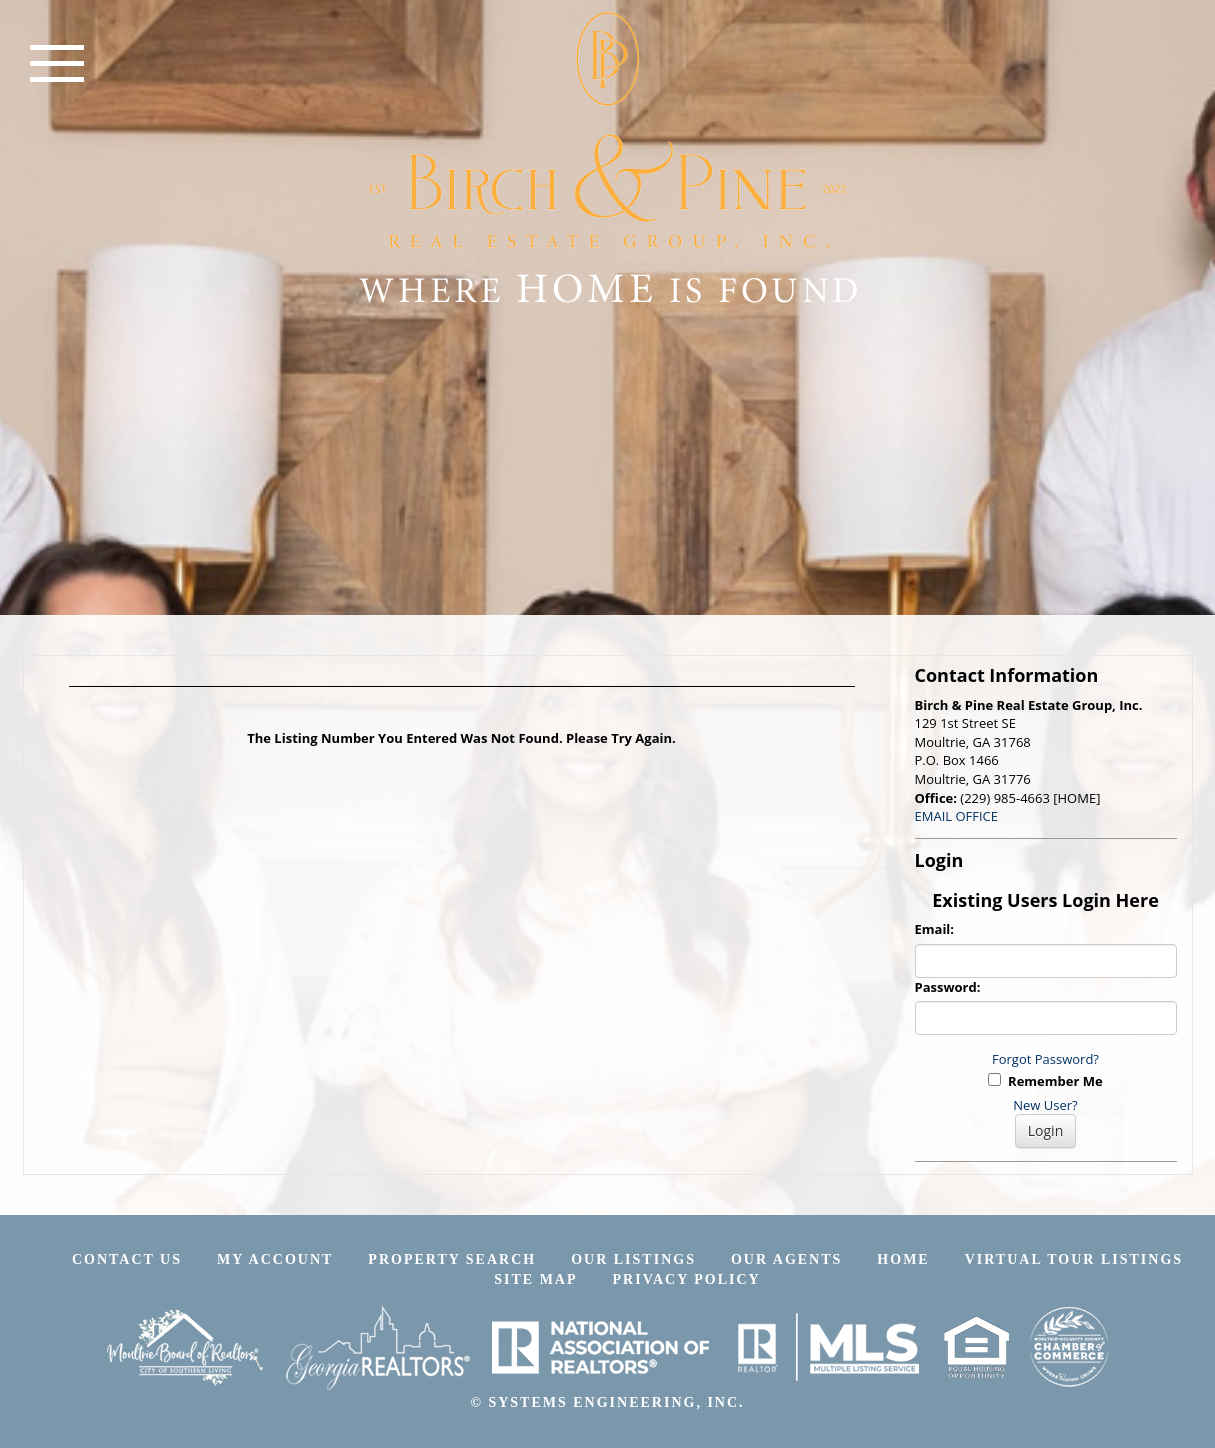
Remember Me (1045, 1081)
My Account (275, 1259)
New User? (1045, 1105)
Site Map (535, 1279)
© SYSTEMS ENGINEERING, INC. (607, 1402)
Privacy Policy (687, 1279)
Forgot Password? (1045, 1059)
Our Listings (633, 1259)
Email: (935, 929)
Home (903, 1259)
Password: (948, 987)
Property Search (452, 1259)
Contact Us (127, 1259)
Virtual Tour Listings (1074, 1259)
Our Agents (786, 1259)
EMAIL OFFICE (957, 816)
